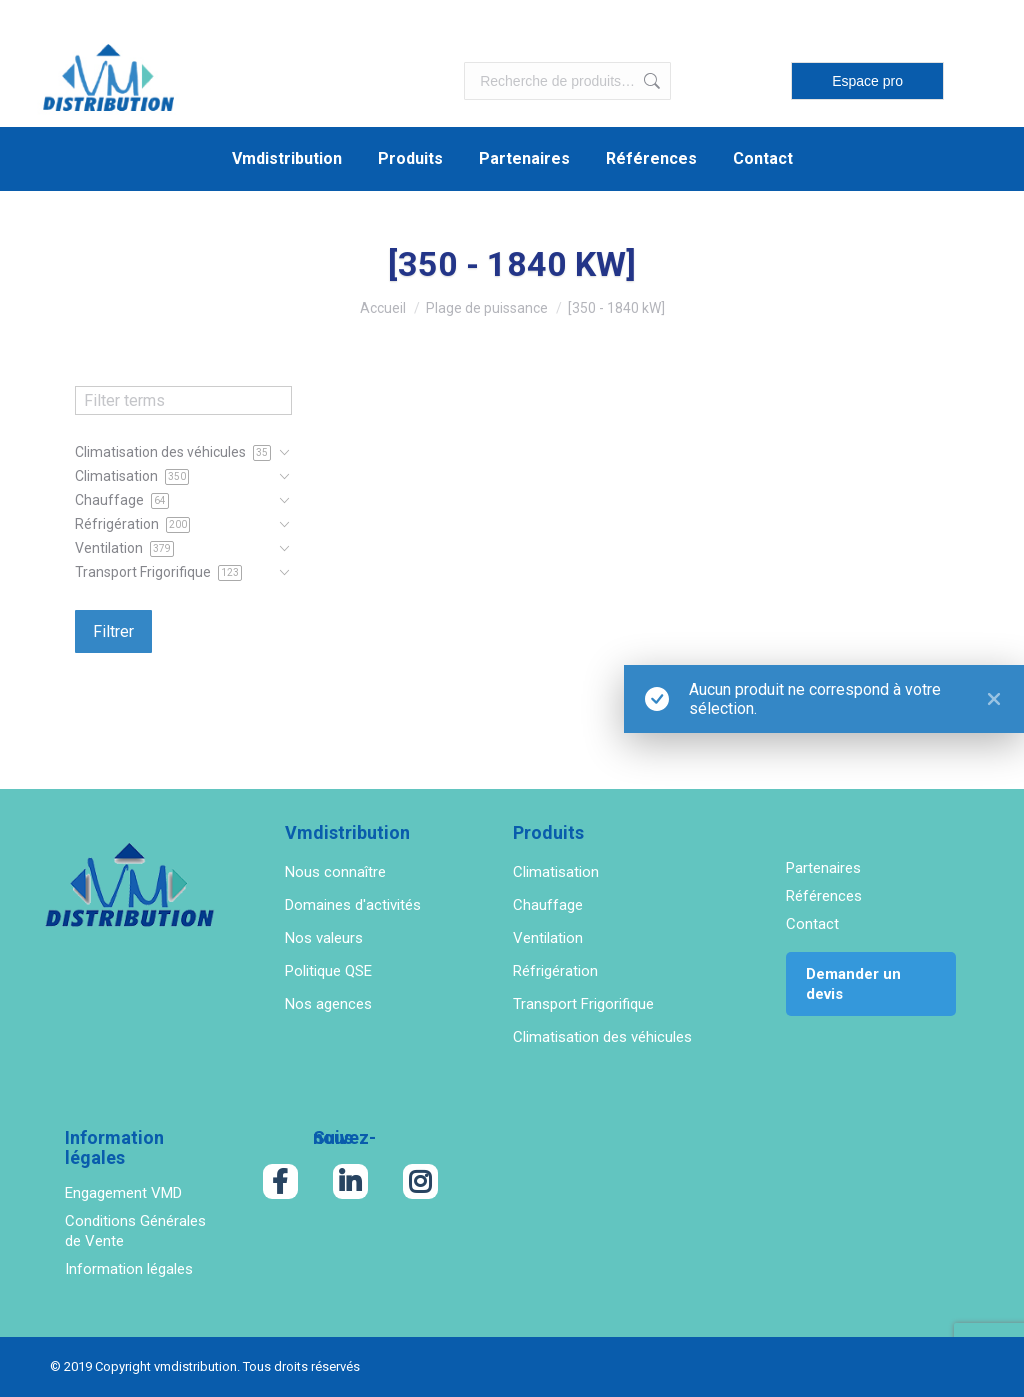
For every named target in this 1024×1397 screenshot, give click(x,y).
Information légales (129, 1269)
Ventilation (548, 938)
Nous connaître (335, 872)
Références (824, 896)
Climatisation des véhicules (602, 1037)
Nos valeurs (324, 938)
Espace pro (867, 81)
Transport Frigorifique (583, 1004)
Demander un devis (853, 984)
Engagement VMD (123, 1193)
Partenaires (823, 868)
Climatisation (556, 872)
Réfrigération (555, 971)
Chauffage (548, 905)
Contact (812, 924)
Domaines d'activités (353, 905)
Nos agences (328, 1004)
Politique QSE (328, 971)
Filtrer (113, 631)
